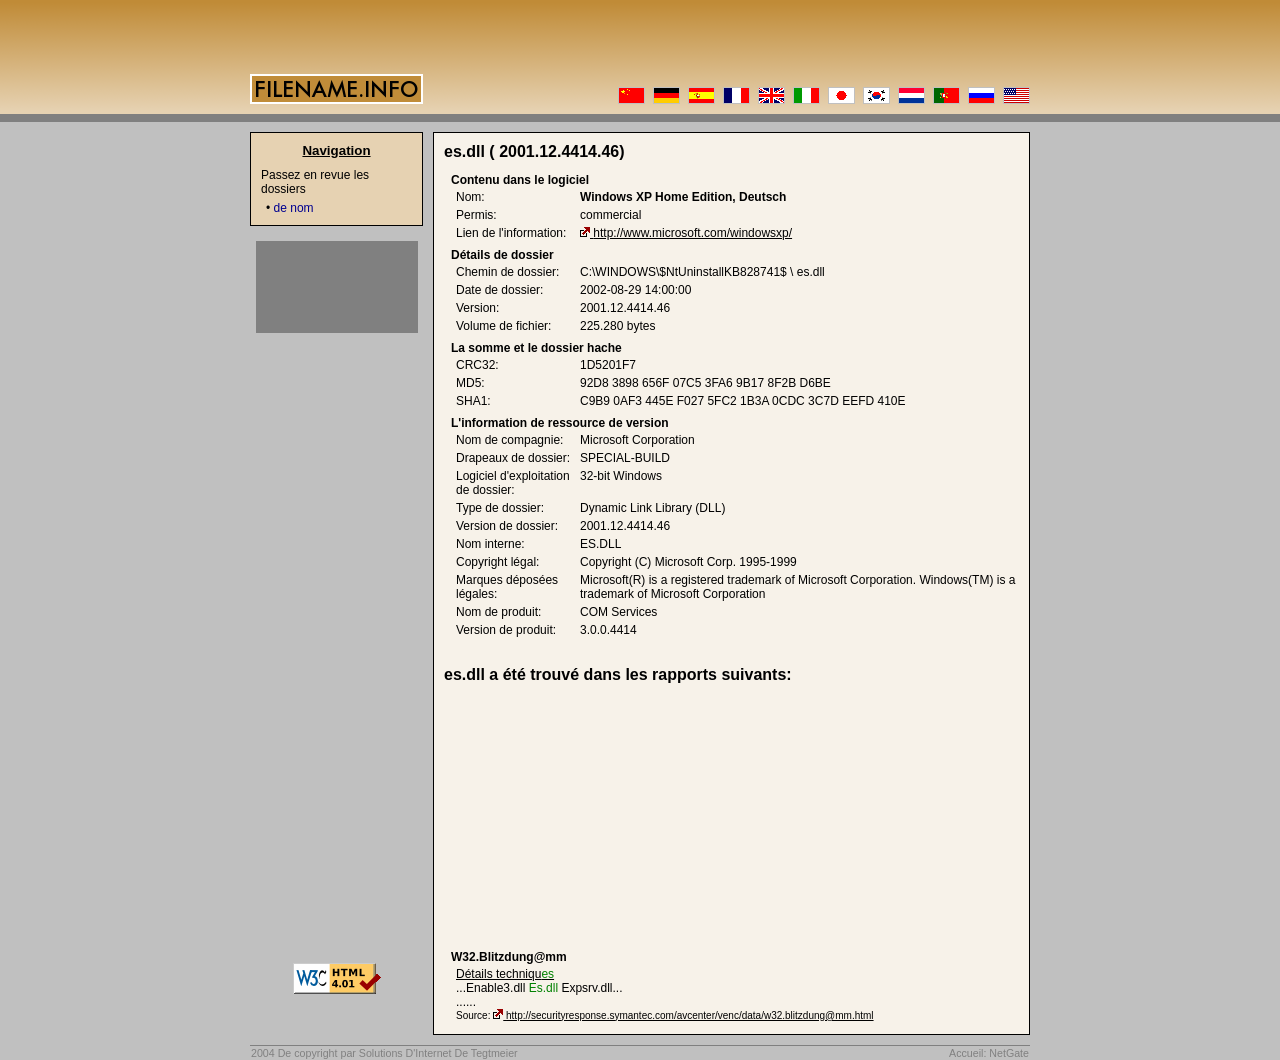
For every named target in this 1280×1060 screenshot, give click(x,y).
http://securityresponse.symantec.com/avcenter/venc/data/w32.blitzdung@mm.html (690, 1015)
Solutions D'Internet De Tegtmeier (438, 1053)
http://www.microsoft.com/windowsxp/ (692, 233)
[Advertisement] (606, 817)
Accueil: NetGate (989, 1053)
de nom (294, 208)
